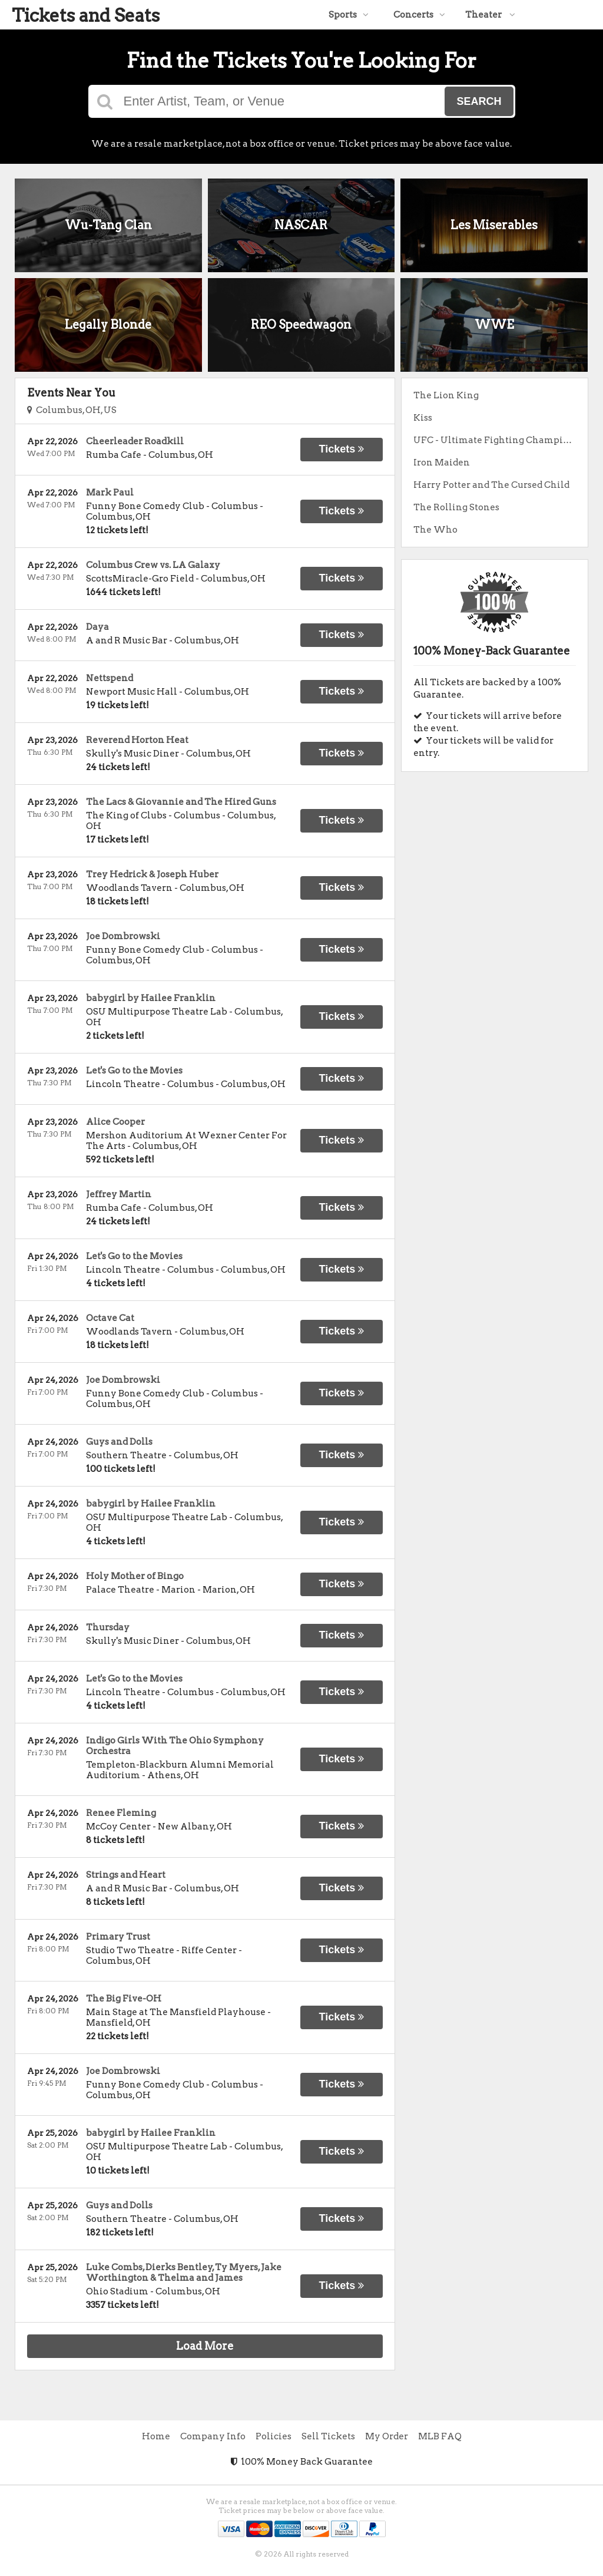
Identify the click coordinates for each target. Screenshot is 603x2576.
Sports (349, 14)
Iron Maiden (441, 462)
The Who (435, 529)
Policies (273, 2436)
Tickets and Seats (86, 15)
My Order (386, 2436)
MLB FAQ (440, 2436)
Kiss (422, 417)
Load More (205, 2346)
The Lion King (446, 395)
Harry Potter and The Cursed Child (491, 485)
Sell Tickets (328, 2436)
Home (156, 2436)
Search (478, 101)
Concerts (419, 14)
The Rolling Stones (456, 507)
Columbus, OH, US (72, 410)
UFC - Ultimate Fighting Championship (500, 440)
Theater (490, 14)
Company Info (213, 2436)
